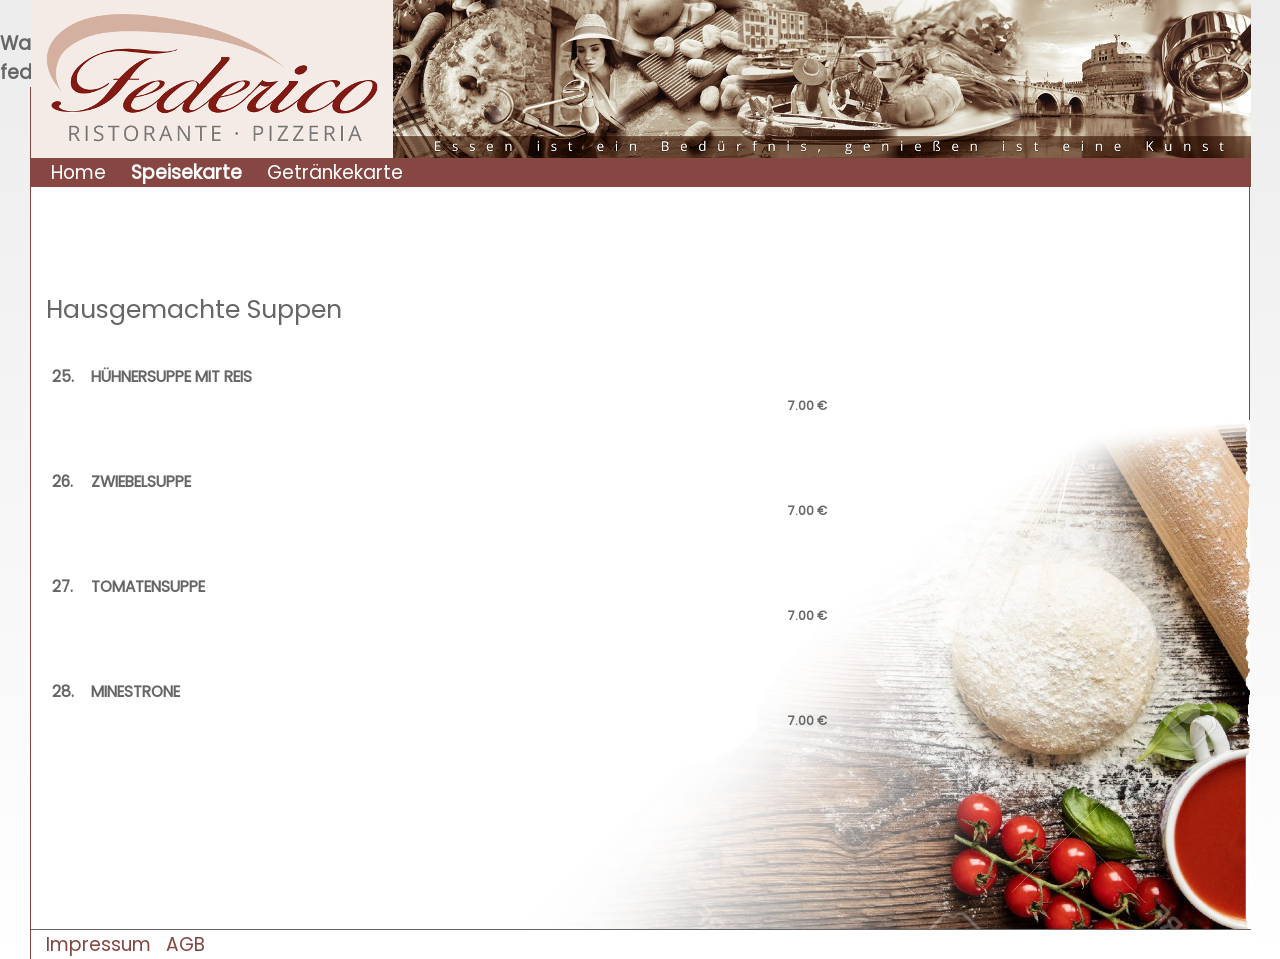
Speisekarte (186, 172)
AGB (185, 944)
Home (78, 172)
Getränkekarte (335, 172)
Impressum (98, 944)
